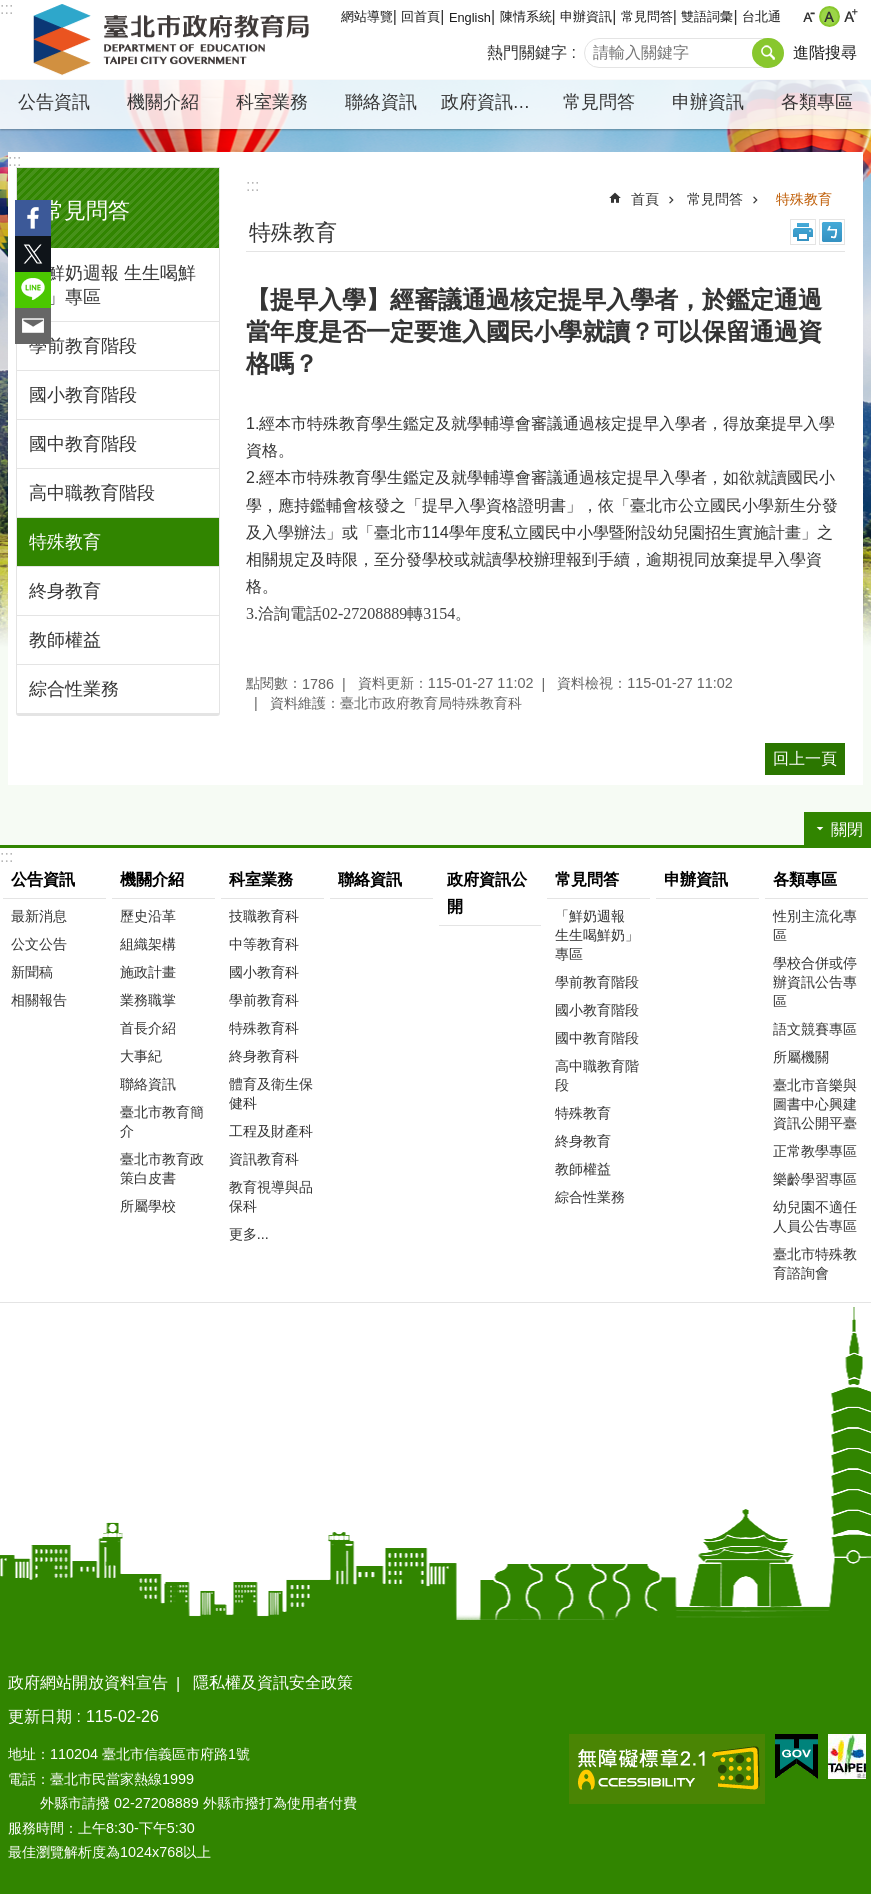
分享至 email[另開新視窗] (33, 326)
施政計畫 (148, 972)
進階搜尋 (825, 52)
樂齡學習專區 (815, 1179)
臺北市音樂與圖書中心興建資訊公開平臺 (815, 1104)
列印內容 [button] (803, 232)
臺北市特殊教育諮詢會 (815, 1263)
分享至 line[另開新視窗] (33, 290)
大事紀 (141, 1056)
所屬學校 (148, 1206)
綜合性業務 (74, 689)
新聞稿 (32, 972)
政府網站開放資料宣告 (88, 1682)
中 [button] (829, 16)
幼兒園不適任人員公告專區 (815, 1216)
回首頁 (420, 16)
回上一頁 (805, 758)
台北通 (761, 16)
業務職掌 (148, 1000)
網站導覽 (367, 16)
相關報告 (39, 1000)
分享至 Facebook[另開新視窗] (33, 218)
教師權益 (65, 640)
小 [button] (808, 16)
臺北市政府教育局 (175, 40)
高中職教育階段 (92, 493)
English (470, 17)
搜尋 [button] (768, 53)
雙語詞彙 (707, 16)
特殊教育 (65, 542)
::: (14, 160)
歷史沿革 (148, 916)
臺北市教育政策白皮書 (162, 1168)
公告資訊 (54, 102)
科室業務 (272, 102)
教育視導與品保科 (271, 1196)
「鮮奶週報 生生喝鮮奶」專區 (112, 285)
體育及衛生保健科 (271, 1093)
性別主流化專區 (815, 925)
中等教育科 (264, 944)
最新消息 (39, 916)
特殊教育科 (264, 1028)
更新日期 (40, 1716)
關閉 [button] (847, 829)
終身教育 (65, 591)
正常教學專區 (815, 1151)
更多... (249, 1234)
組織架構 (148, 944)
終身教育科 (264, 1056)
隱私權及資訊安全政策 (273, 1682)
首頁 (645, 199)
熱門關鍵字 (527, 52)
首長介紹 (148, 1028)
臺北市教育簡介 (162, 1121)
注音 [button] (832, 232)
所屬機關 (801, 1057)
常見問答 (647, 16)
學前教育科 (264, 1000)
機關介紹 (163, 102)
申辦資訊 (586, 16)
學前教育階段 (83, 346)
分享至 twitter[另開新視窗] (33, 254)
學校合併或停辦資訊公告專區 (815, 982)
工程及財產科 (271, 1131)
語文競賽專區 (815, 1029)
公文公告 (39, 944)
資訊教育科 (264, 1159)
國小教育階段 (83, 395)
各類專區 (817, 102)
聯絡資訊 (381, 102)
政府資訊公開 (493, 102)
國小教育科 (264, 972)
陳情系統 (526, 16)
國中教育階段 (83, 444)
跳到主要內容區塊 (10, 10)
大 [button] (850, 16)
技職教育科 (264, 916)
